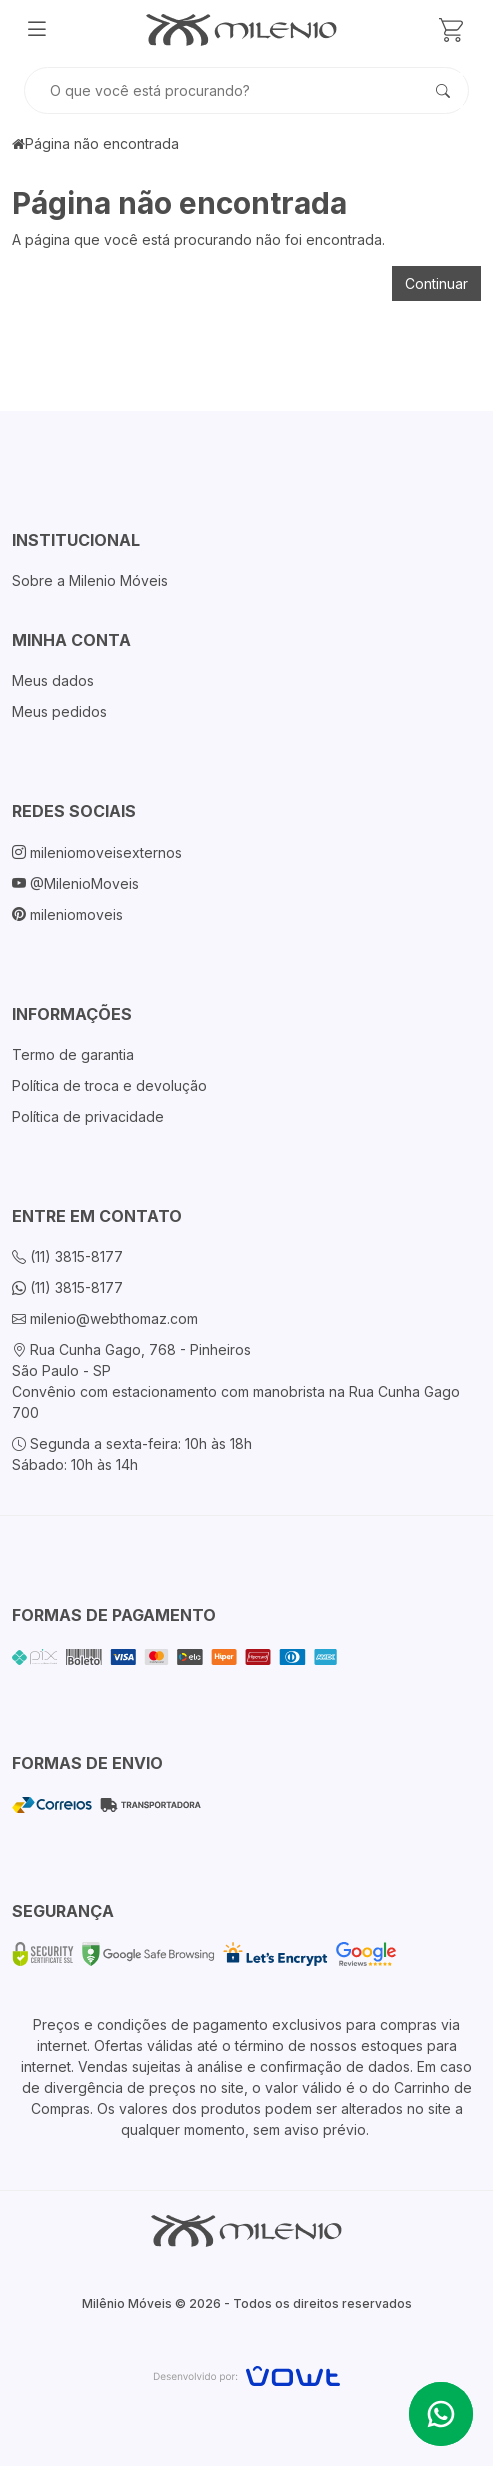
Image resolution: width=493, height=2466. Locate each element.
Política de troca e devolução (109, 1085)
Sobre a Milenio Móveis (90, 580)
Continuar (436, 283)
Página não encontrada (102, 143)
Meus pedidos (59, 711)
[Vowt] (246, 2373)
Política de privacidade (88, 1116)
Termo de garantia (73, 1054)
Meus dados (53, 680)
